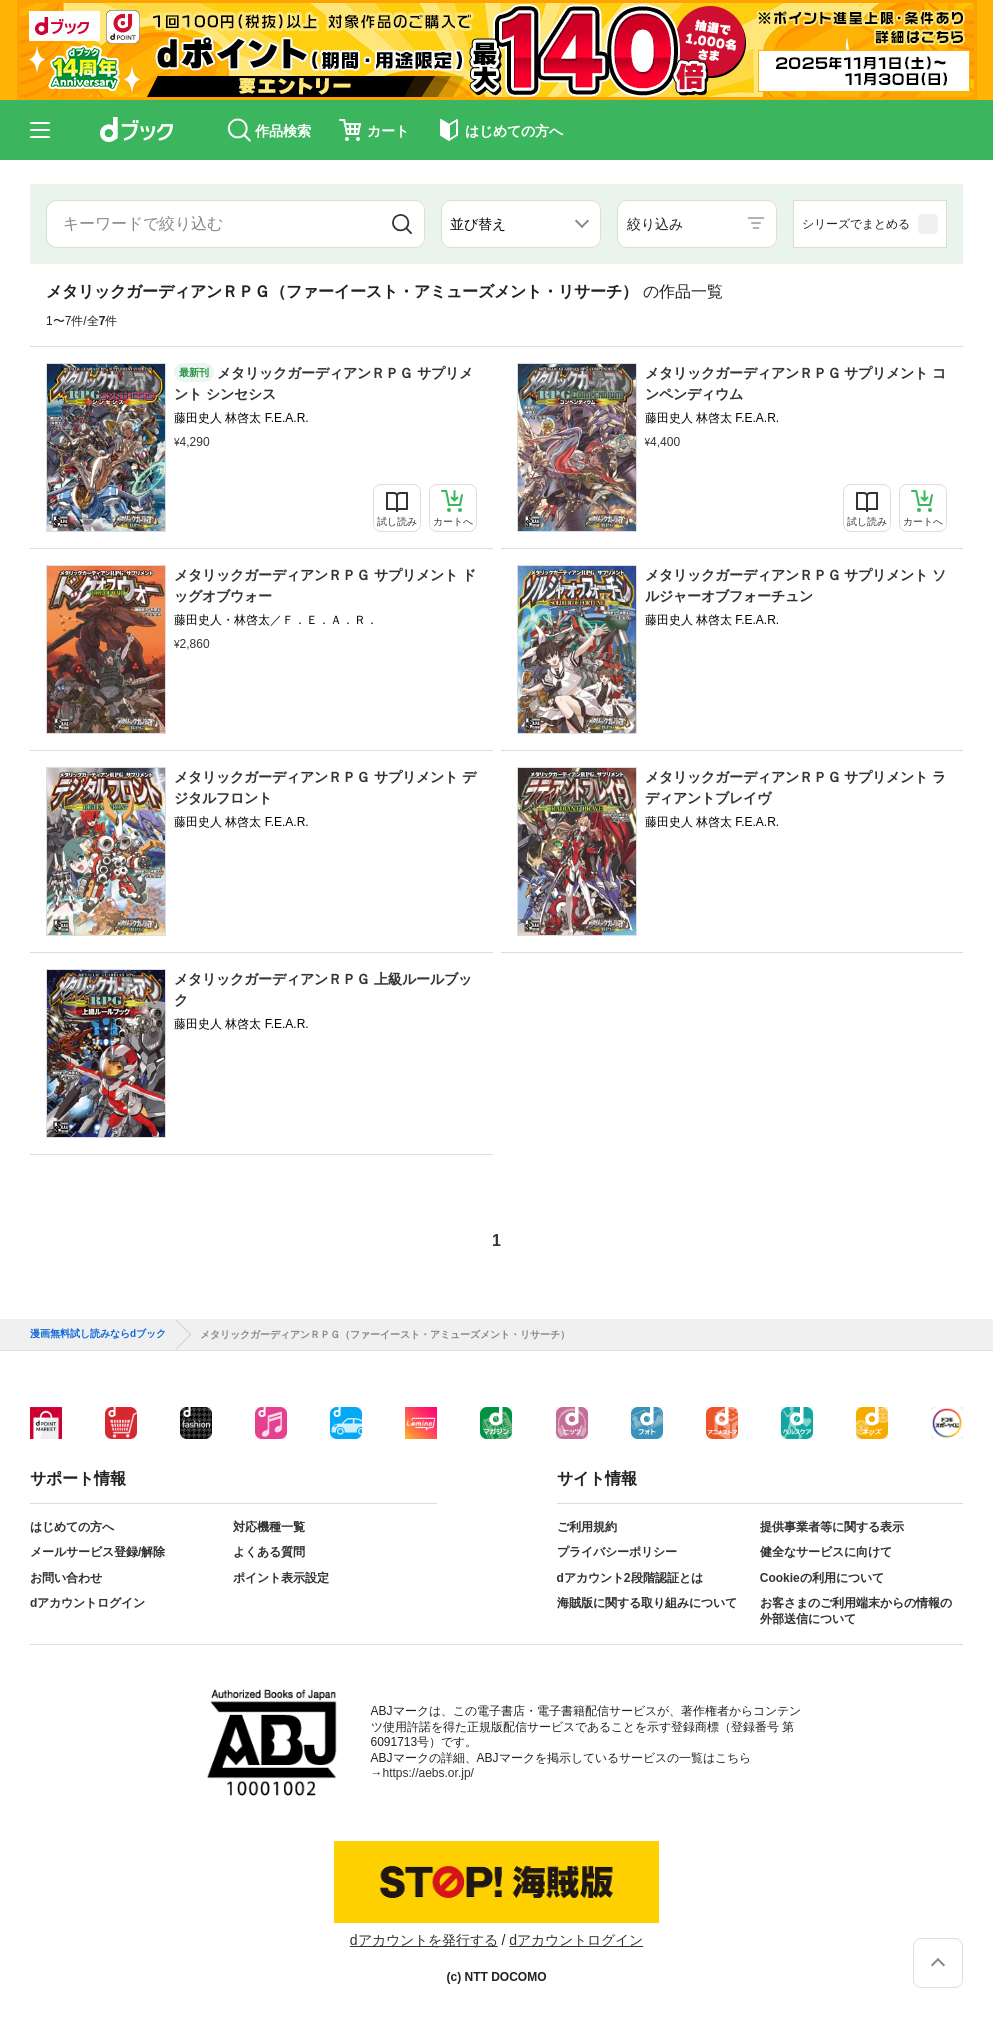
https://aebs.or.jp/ (428, 1773)
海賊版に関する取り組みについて (647, 1603)
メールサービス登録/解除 (97, 1552)
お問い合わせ (66, 1578)
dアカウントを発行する (424, 1940)
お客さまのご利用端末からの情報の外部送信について (856, 1611)
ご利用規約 (587, 1527)
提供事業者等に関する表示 (832, 1527)
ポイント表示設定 (281, 1578)
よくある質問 (269, 1552)
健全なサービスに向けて (826, 1552)
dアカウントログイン (87, 1603)
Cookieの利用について (822, 1578)
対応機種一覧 (269, 1527)
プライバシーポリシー (617, 1552)
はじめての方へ (72, 1527)
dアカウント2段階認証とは (630, 1578)
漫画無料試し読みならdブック (98, 1334)
